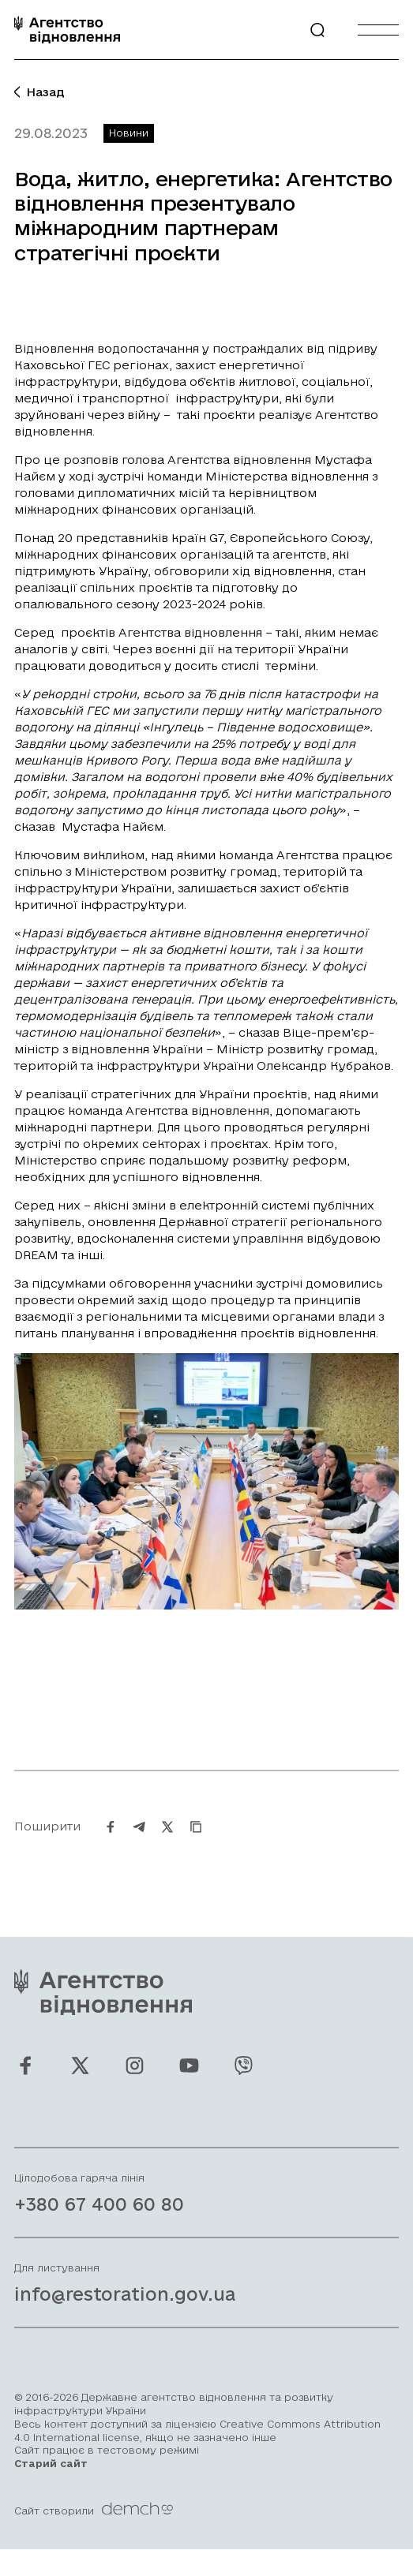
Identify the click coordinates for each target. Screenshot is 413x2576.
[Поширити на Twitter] (167, 1843)
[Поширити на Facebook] (110, 1843)
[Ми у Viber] (243, 2082)
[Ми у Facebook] (25, 2082)
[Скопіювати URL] (195, 1843)
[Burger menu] (378, 29)
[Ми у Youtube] (189, 2082)
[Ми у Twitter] (80, 2082)
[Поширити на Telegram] (139, 1843)
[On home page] (67, 29)
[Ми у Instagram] (134, 2082)
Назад (39, 92)
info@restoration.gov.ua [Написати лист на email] (124, 2310)
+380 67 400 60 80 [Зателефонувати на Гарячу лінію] (99, 2220)
